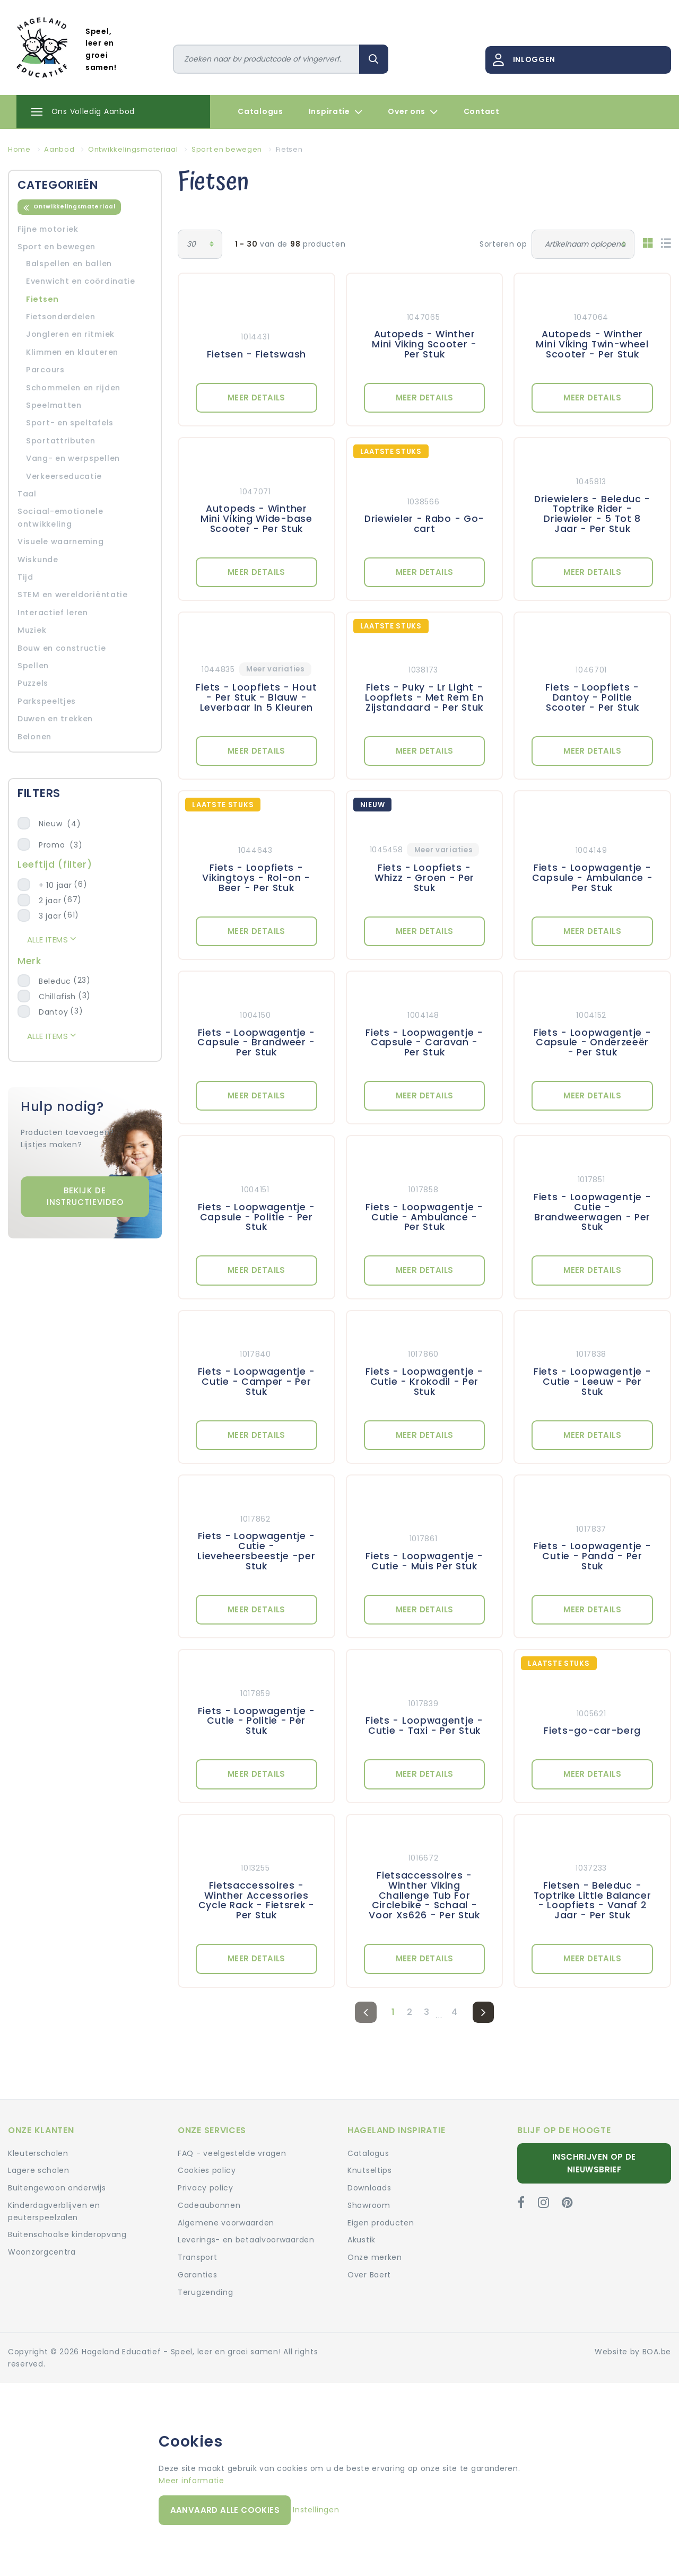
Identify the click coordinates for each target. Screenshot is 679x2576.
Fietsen (42, 299)
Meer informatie (191, 2480)
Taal (27, 493)
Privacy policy (205, 2187)
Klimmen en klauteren (72, 352)
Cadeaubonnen (209, 2205)
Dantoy (53, 1012)
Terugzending (205, 2292)
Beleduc (55, 981)
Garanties (197, 2274)
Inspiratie (336, 112)
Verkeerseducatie (64, 476)
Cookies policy (207, 2170)
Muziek (32, 630)
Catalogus (260, 111)
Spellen (33, 665)
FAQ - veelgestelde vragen (232, 2153)
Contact (482, 111)
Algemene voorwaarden (226, 2222)
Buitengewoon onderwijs (57, 2187)
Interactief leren (53, 612)
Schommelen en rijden (73, 387)
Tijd (25, 577)
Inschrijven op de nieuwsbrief (594, 2163)
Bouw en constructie (62, 648)
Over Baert (369, 2274)
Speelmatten (54, 405)
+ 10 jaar (55, 885)
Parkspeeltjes (47, 701)
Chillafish (57, 996)
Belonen (34, 736)
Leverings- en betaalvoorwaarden (246, 2239)
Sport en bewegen (56, 246)
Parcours (45, 369)
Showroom (368, 2205)
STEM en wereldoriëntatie (73, 594)
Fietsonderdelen (60, 316)
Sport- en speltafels (70, 422)
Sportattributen (60, 440)
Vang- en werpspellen (73, 458)
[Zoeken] (266, 59)
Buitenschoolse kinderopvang (67, 2234)
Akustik (361, 2239)
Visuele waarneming (61, 541)
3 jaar (50, 916)
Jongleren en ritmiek (70, 334)
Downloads (369, 2187)
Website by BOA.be (633, 2351)
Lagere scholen (38, 2170)
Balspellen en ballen (69, 263)
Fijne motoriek (48, 229)
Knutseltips (369, 2170)
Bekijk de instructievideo (85, 1196)
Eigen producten (380, 2222)
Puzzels (33, 683)
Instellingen (316, 2509)
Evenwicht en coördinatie (80, 281)
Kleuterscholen (38, 2153)
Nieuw (60, 823)
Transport (197, 2257)
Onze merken (374, 2257)
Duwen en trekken (55, 718)
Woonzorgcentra (42, 2252)
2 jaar (50, 900)
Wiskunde (38, 559)
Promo (60, 845)
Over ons (413, 112)
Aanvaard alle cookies (225, 2510)
